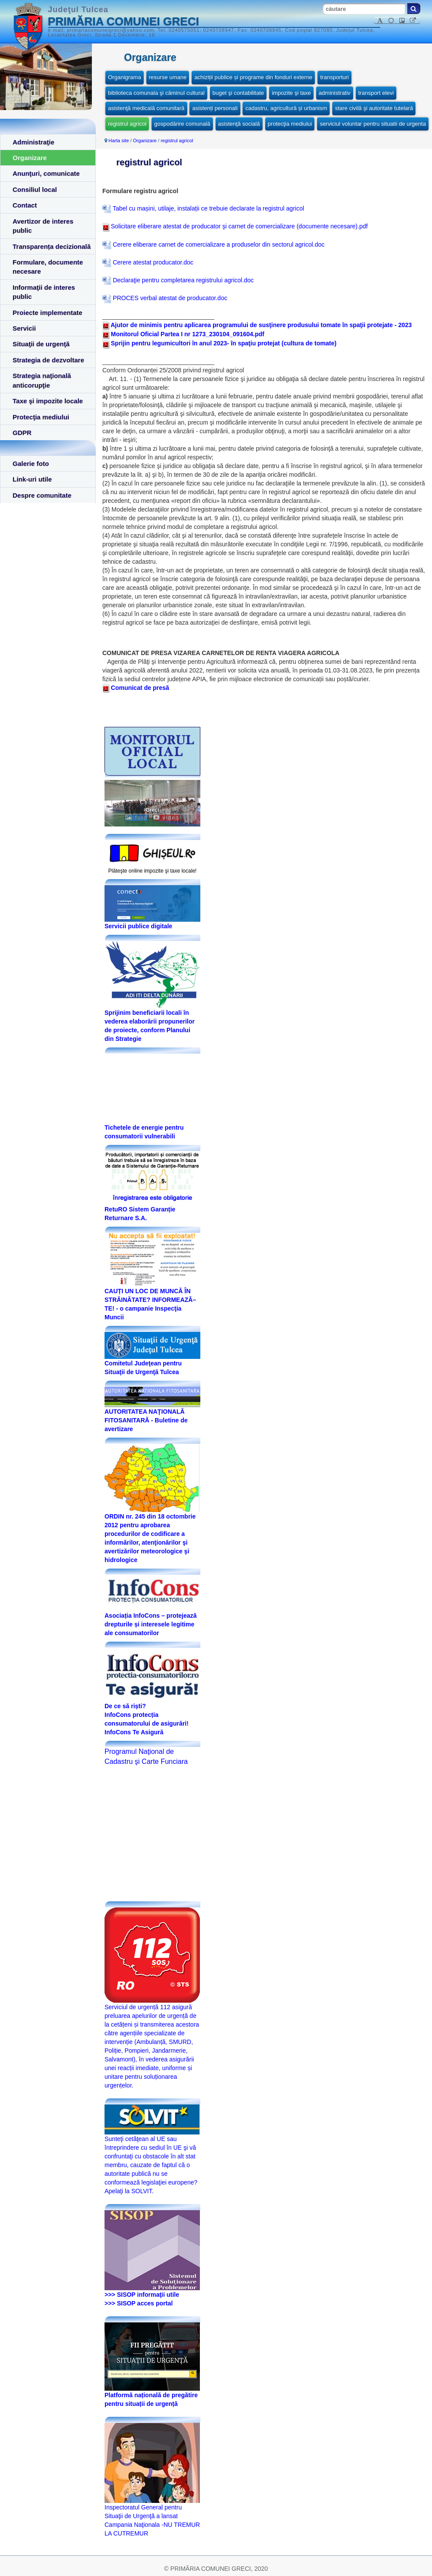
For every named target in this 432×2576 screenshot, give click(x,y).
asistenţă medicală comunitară (146, 108)
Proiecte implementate (47, 312)
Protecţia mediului (41, 417)
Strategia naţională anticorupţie (42, 380)
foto (136, 818)
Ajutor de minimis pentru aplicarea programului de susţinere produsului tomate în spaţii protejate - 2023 (261, 324)
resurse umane (168, 77)
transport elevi (376, 93)
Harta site (118, 140)
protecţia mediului (290, 123)
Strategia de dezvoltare (48, 360)
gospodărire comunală (182, 123)
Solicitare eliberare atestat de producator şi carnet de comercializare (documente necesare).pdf (235, 226)
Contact (25, 205)
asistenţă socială (239, 123)
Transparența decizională (52, 246)
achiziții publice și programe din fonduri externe (253, 77)
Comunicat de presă (135, 687)
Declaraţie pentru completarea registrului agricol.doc (178, 280)
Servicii (24, 328)
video (166, 818)
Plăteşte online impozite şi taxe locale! (152, 871)
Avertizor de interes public (43, 225)
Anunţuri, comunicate (46, 173)
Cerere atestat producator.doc (147, 262)
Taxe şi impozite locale (48, 401)
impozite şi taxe (291, 93)
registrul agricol (127, 123)
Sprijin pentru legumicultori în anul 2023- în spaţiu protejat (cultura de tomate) (224, 343)
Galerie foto (31, 463)
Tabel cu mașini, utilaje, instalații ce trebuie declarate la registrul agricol (203, 208)
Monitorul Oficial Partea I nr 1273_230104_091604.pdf (188, 334)
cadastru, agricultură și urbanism (286, 108)
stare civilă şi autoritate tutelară (374, 108)
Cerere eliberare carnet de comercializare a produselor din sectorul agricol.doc (213, 244)
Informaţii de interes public (44, 292)
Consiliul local (35, 189)
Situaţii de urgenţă (41, 344)
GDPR (22, 432)
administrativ (335, 93)
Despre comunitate (42, 495)
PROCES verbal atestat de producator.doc (164, 297)
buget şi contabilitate (238, 93)
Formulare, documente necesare (48, 266)
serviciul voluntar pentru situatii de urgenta (373, 123)
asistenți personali (214, 108)
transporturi (334, 77)
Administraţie (33, 142)
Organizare (30, 157)
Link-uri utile (32, 479)
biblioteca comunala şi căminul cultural (156, 93)
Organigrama (124, 77)
